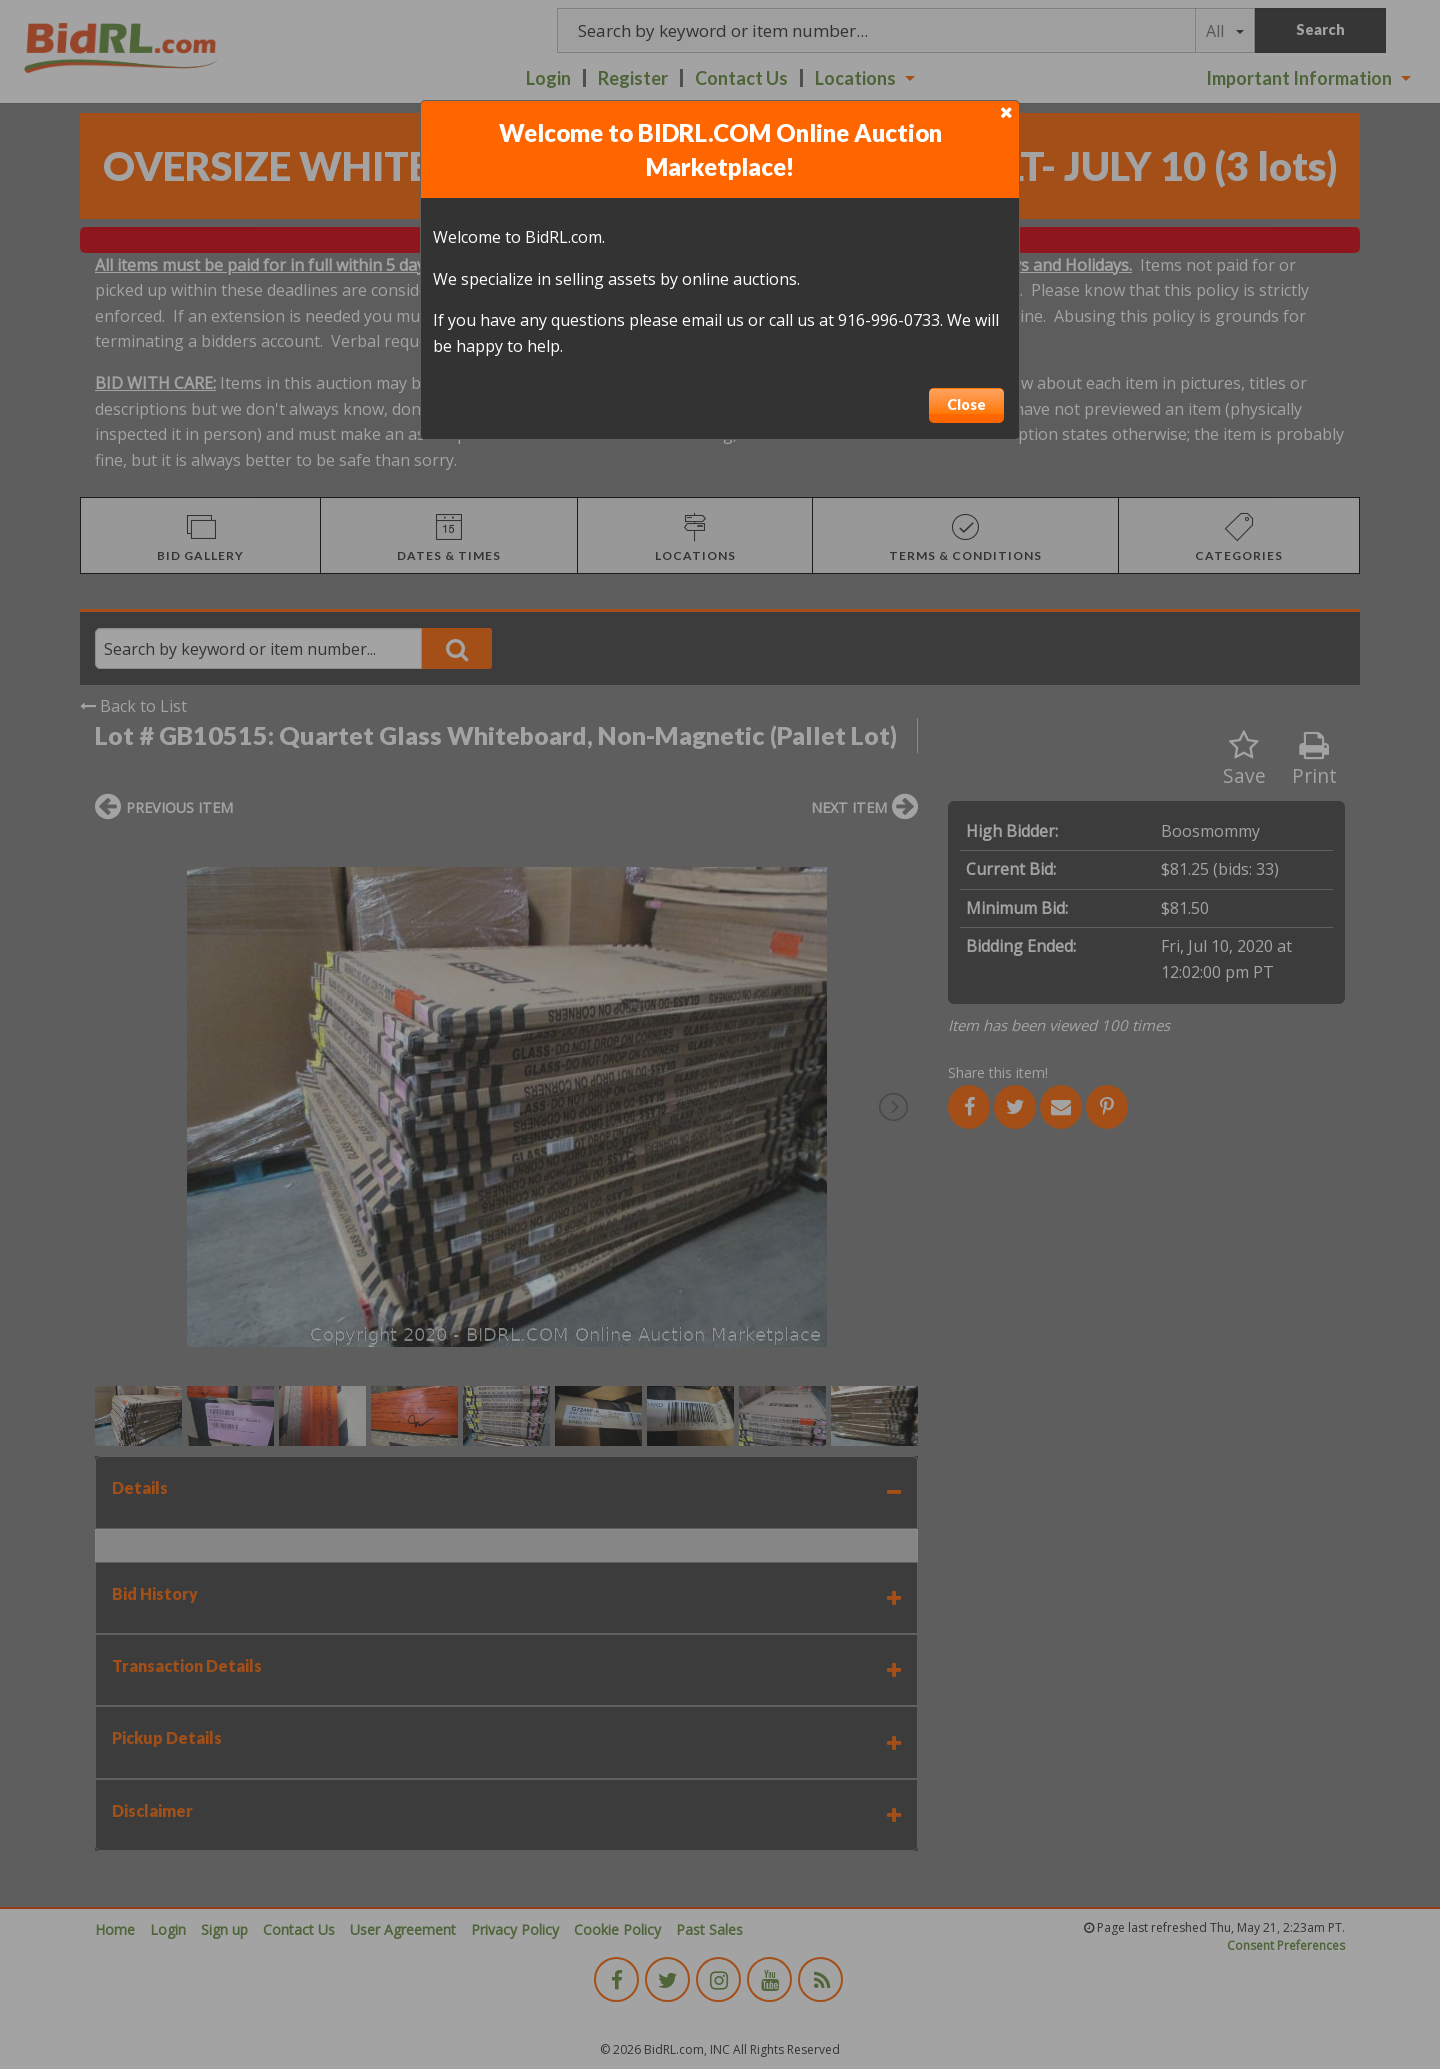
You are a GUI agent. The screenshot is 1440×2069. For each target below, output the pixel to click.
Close (966, 404)
